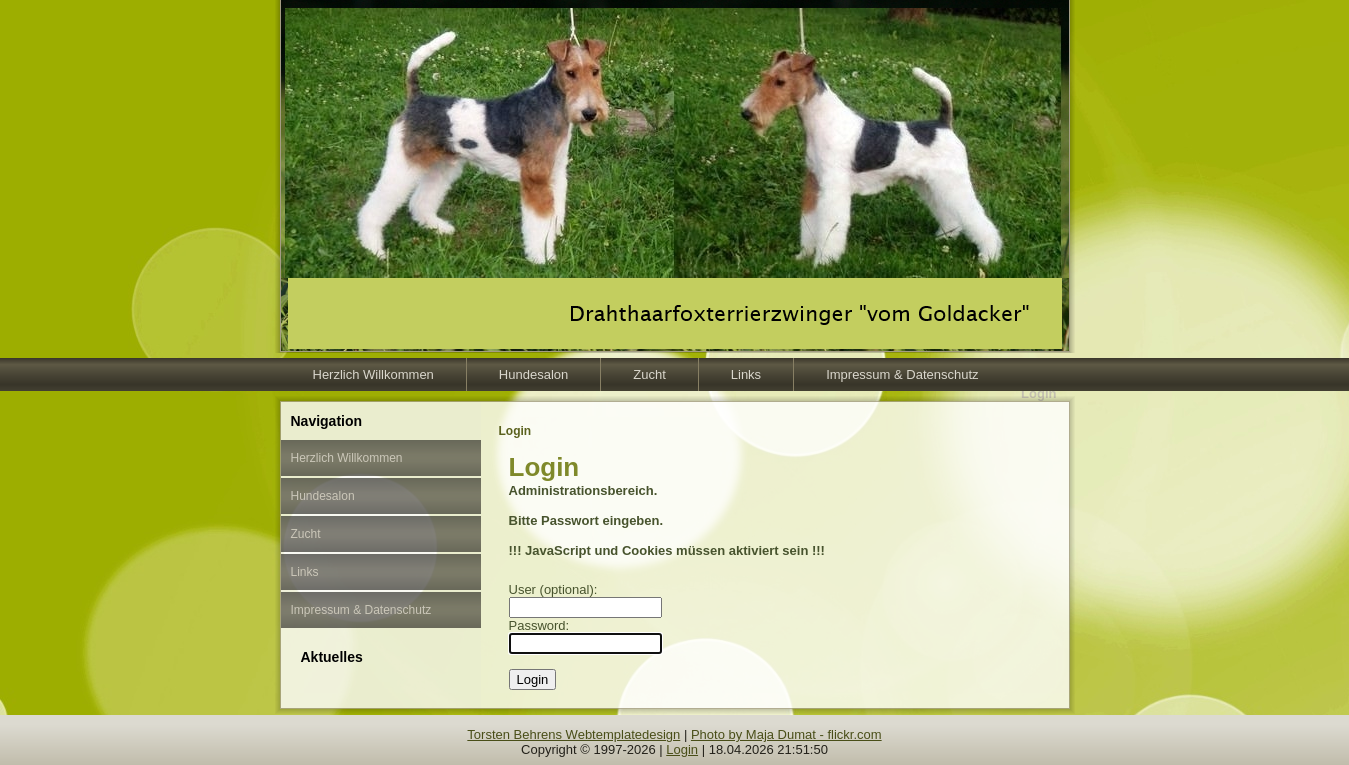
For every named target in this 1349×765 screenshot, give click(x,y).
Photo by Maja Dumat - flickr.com (786, 734)
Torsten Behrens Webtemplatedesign (573, 734)
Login (682, 749)
